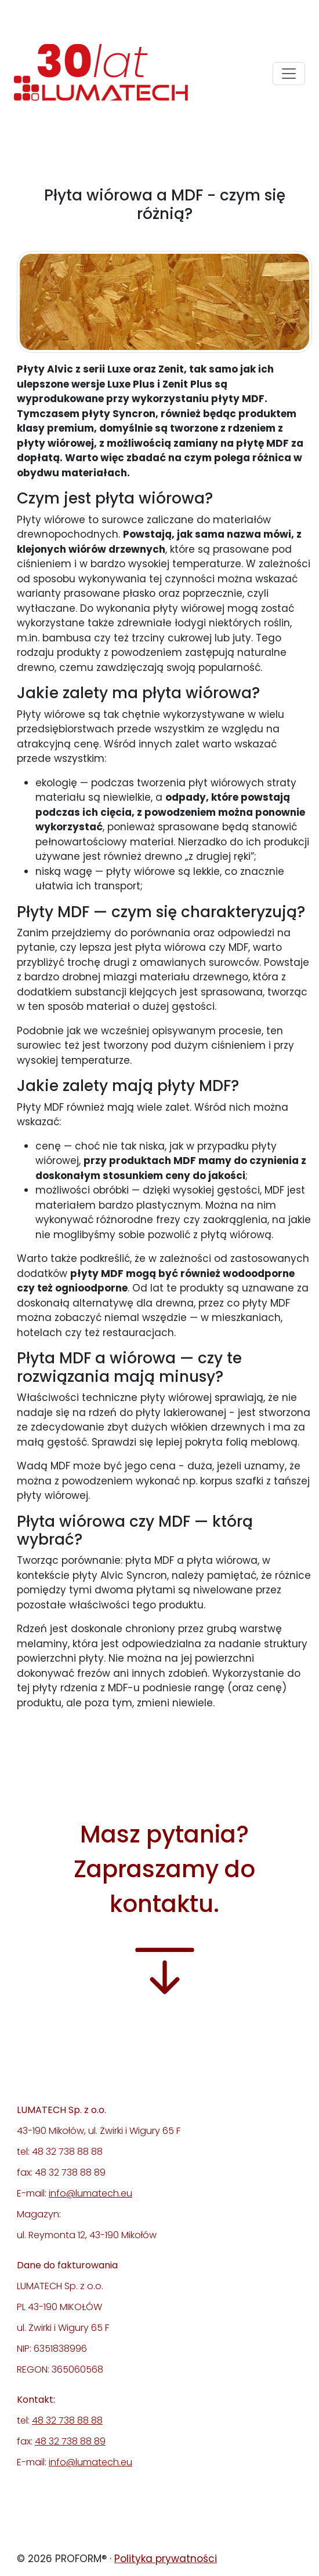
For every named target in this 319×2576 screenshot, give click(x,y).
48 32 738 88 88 (67, 2420)
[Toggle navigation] (289, 73)
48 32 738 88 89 (70, 2441)
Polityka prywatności (165, 2559)
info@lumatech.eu (90, 2193)
